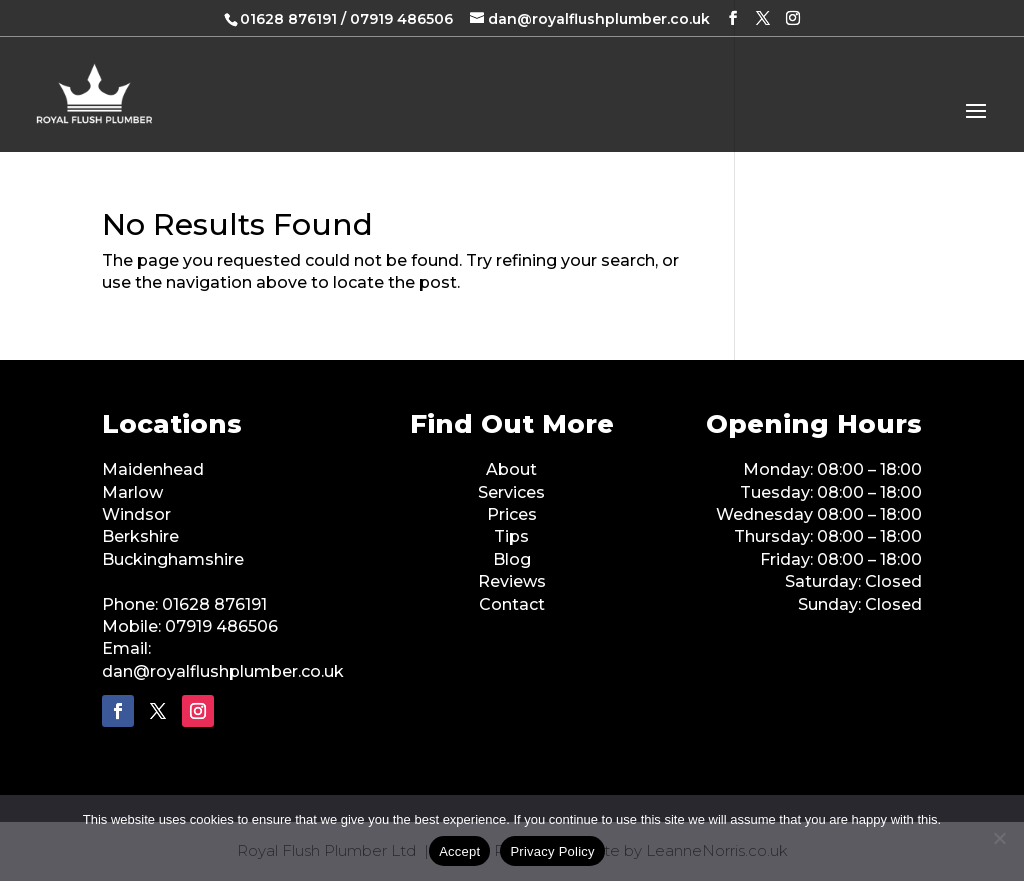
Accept (459, 851)
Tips (511, 536)
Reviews (512, 581)
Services (511, 492)
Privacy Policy (552, 851)
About (511, 469)
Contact (512, 604)
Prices (512, 514)
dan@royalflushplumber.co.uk (223, 671)
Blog (512, 559)
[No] (999, 838)
